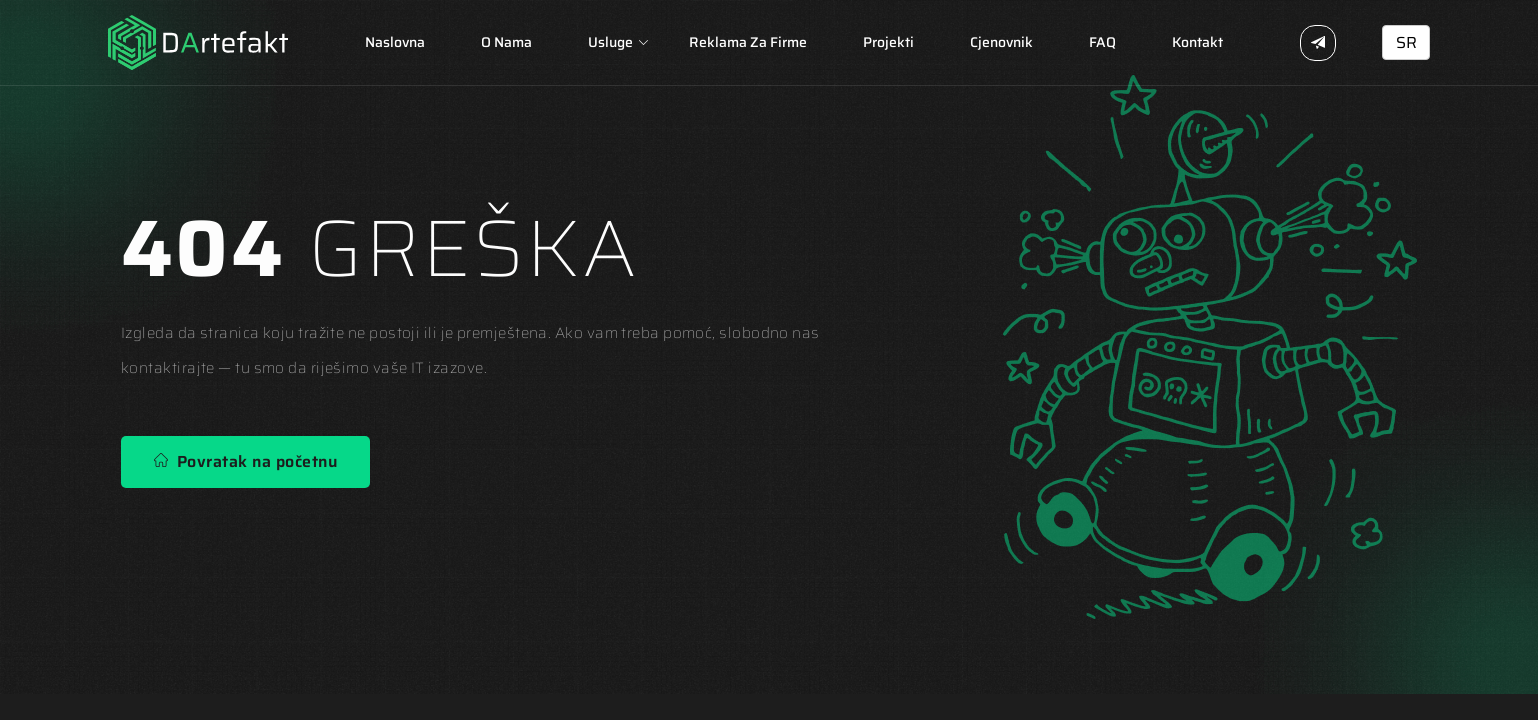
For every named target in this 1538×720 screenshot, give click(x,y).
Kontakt (1197, 42)
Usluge (610, 42)
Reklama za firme (748, 42)
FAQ (1102, 42)
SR (1406, 42)
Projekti (888, 42)
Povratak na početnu (245, 461)
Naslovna (395, 42)
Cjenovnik (1001, 42)
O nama (506, 42)
